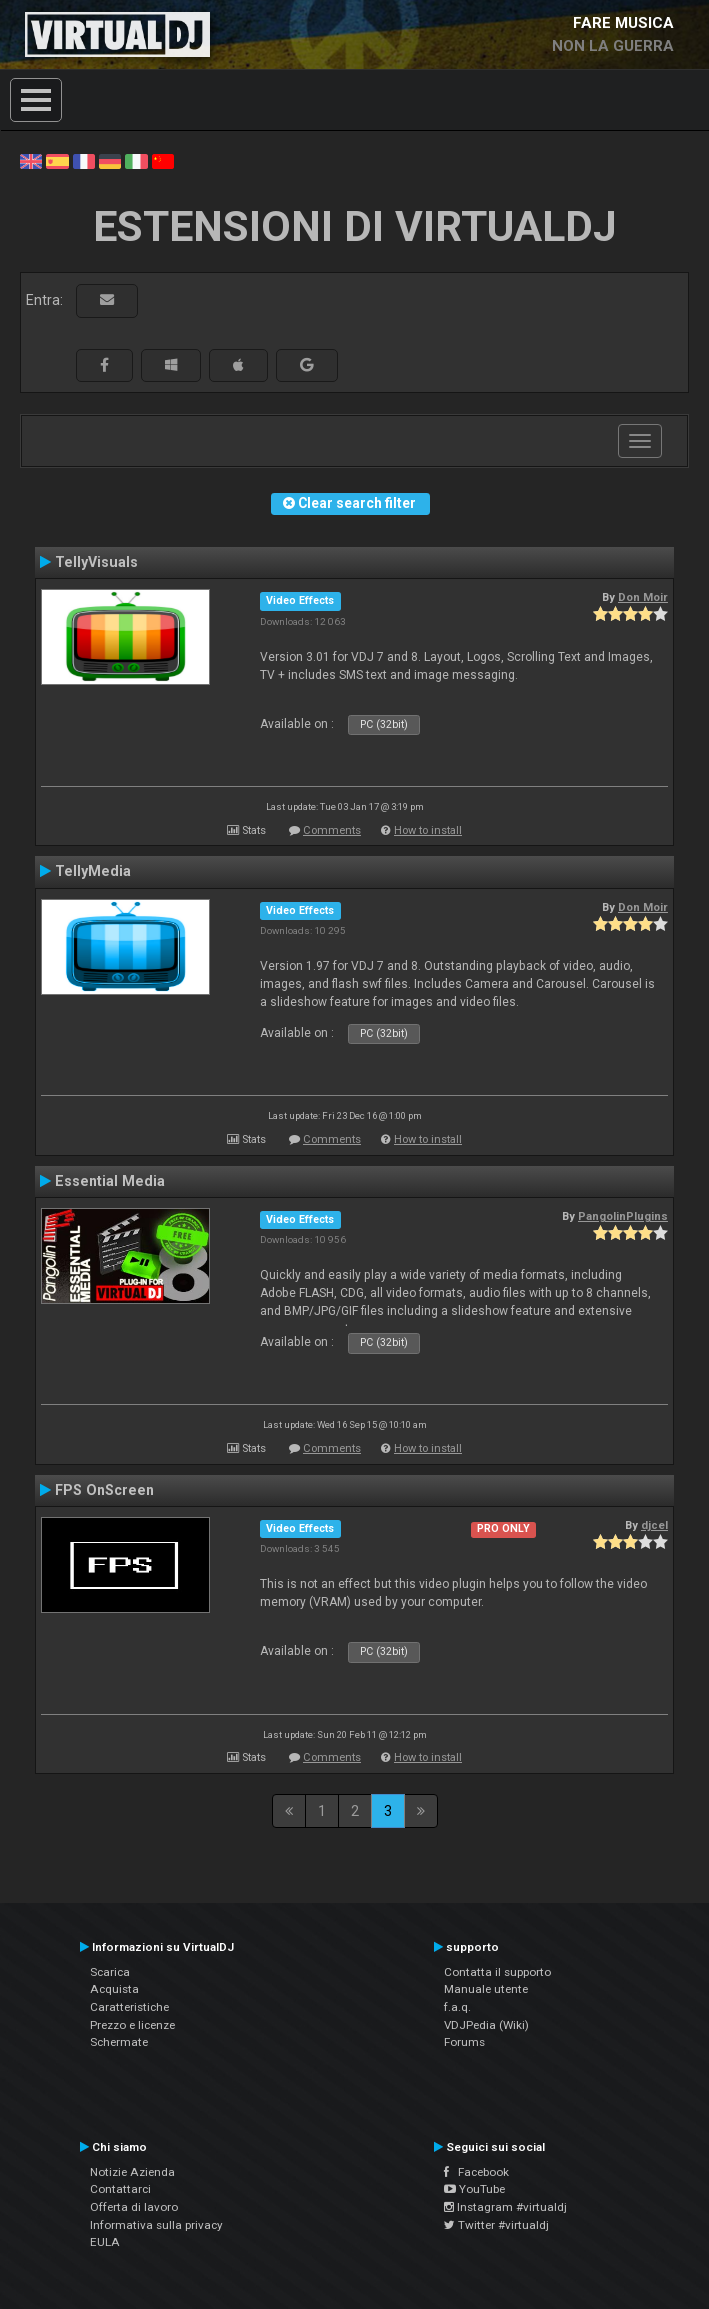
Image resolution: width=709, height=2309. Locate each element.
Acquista (114, 1989)
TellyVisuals (96, 562)
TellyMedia (93, 871)
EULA (105, 2242)
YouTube (474, 2189)
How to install (428, 830)
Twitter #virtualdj (496, 2225)
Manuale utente (486, 1989)
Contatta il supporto (497, 1972)
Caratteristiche (129, 2007)
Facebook (476, 2172)
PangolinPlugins (623, 1216)
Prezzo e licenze (132, 2025)
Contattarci (120, 2189)
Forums (464, 2042)
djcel (654, 1525)
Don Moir (643, 597)
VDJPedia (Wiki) (486, 2025)
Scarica (110, 1972)
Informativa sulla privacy (156, 2225)
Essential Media (110, 1181)
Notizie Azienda (132, 2172)
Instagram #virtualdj (505, 2207)
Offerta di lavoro (134, 2207)
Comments (332, 830)
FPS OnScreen (104, 1490)
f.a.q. (457, 2007)
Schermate (119, 2042)
